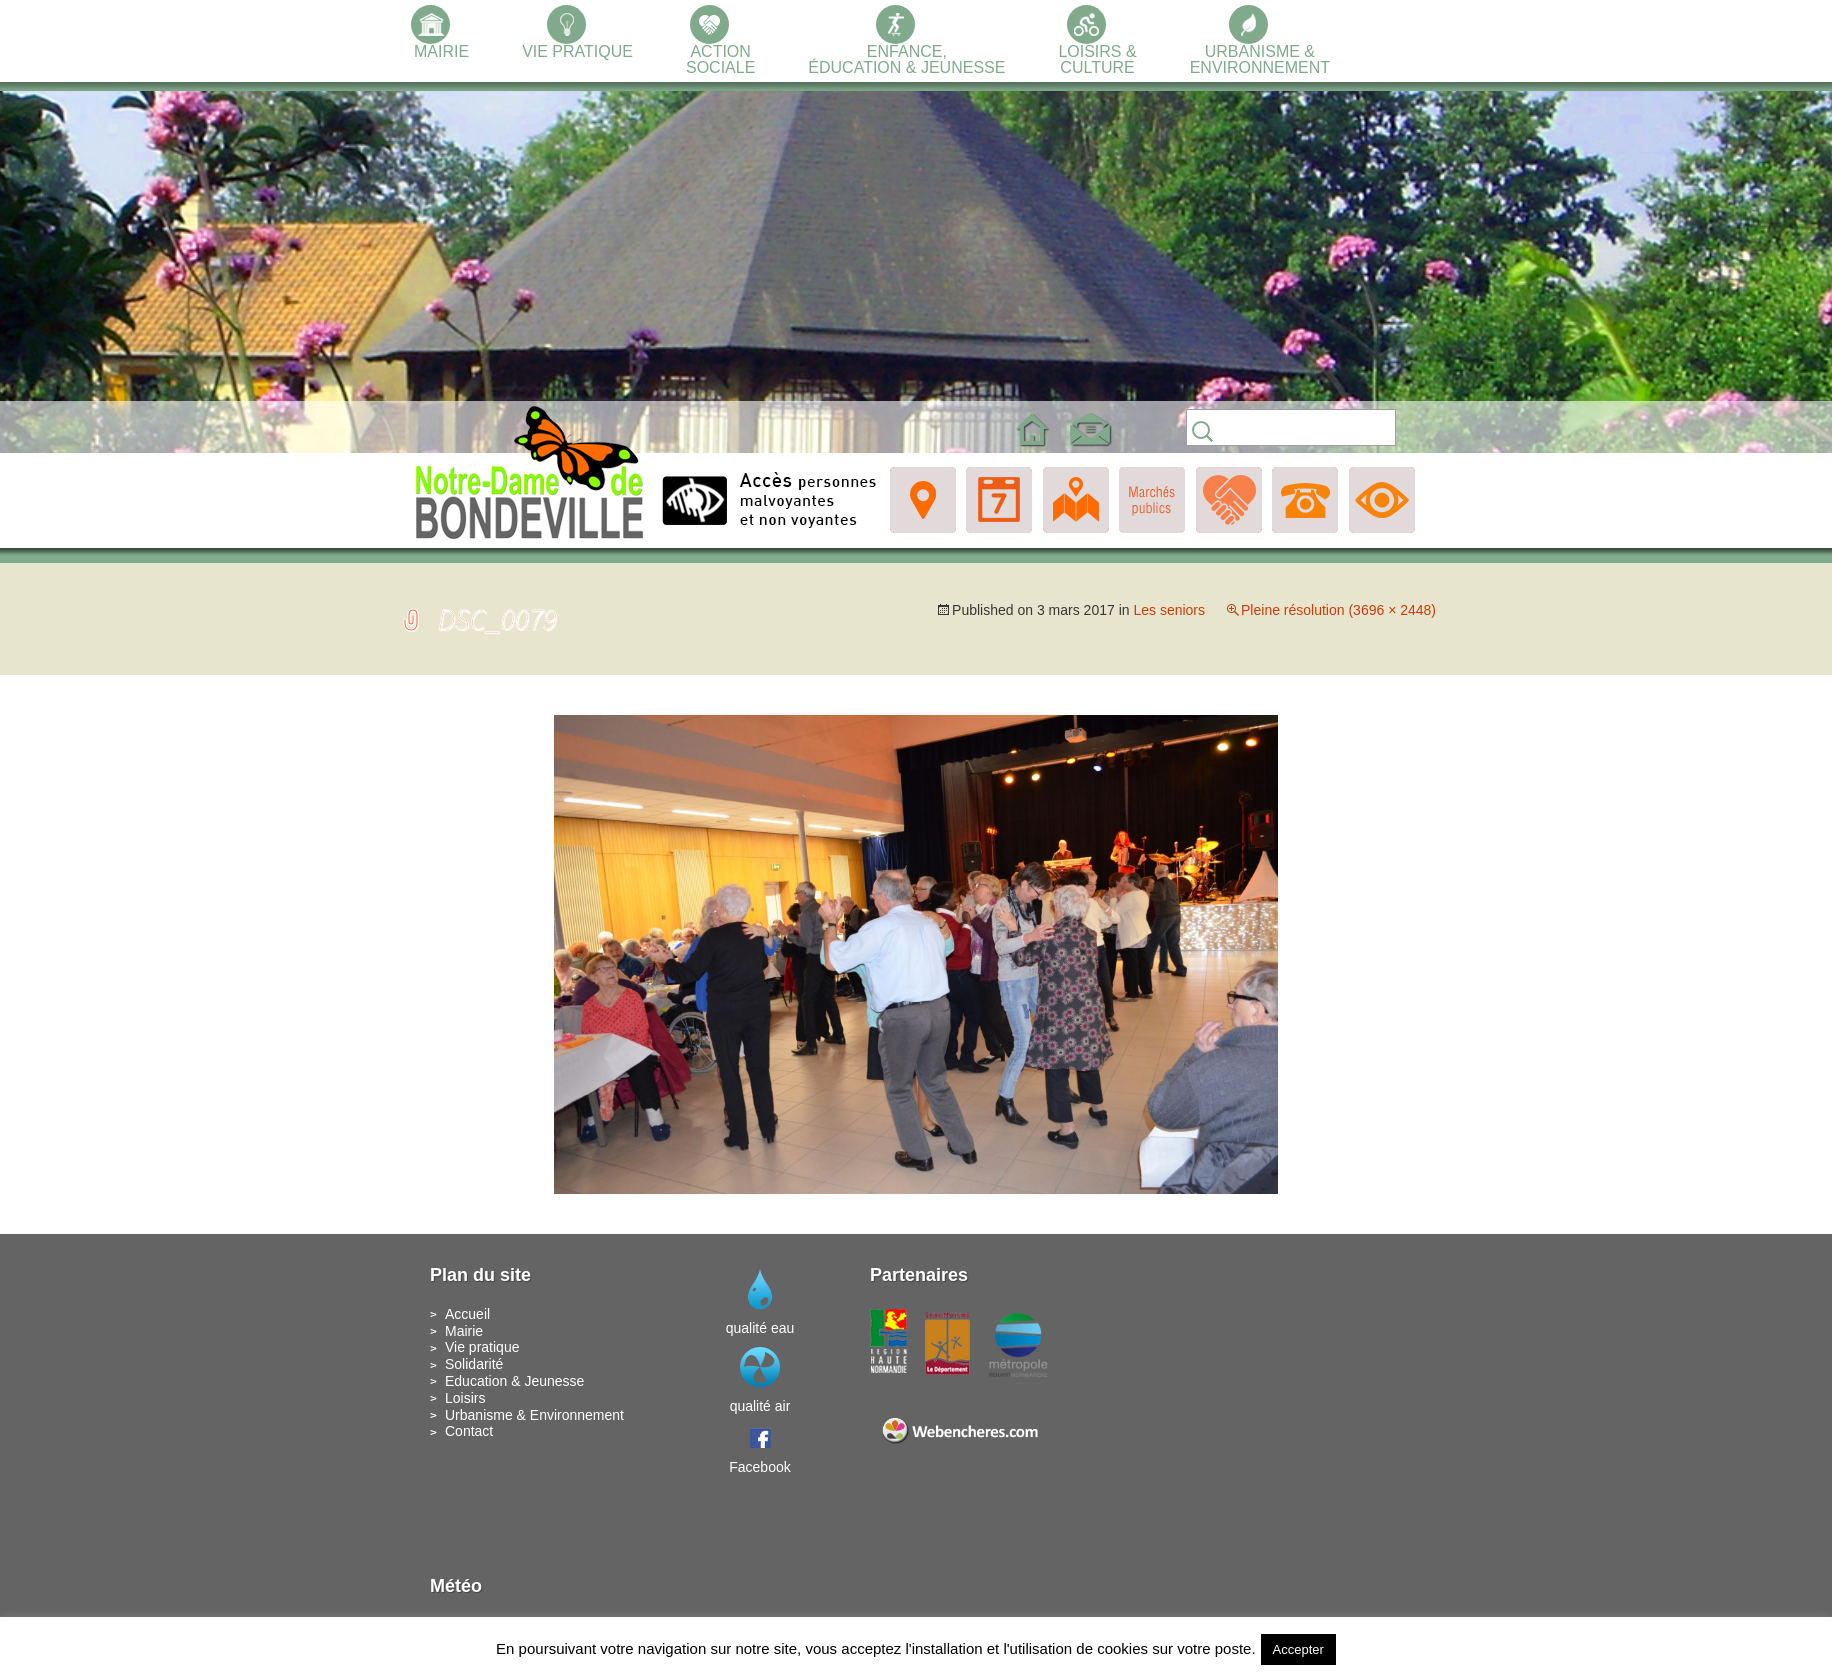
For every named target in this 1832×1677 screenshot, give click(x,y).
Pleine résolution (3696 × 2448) (1338, 610)
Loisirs (465, 1398)
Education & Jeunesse (514, 1381)
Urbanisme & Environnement (534, 1415)
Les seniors (1169, 610)
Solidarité (474, 1364)
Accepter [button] (1298, 1649)
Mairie (464, 1331)
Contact (469, 1431)
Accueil (467, 1314)
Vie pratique (482, 1347)
